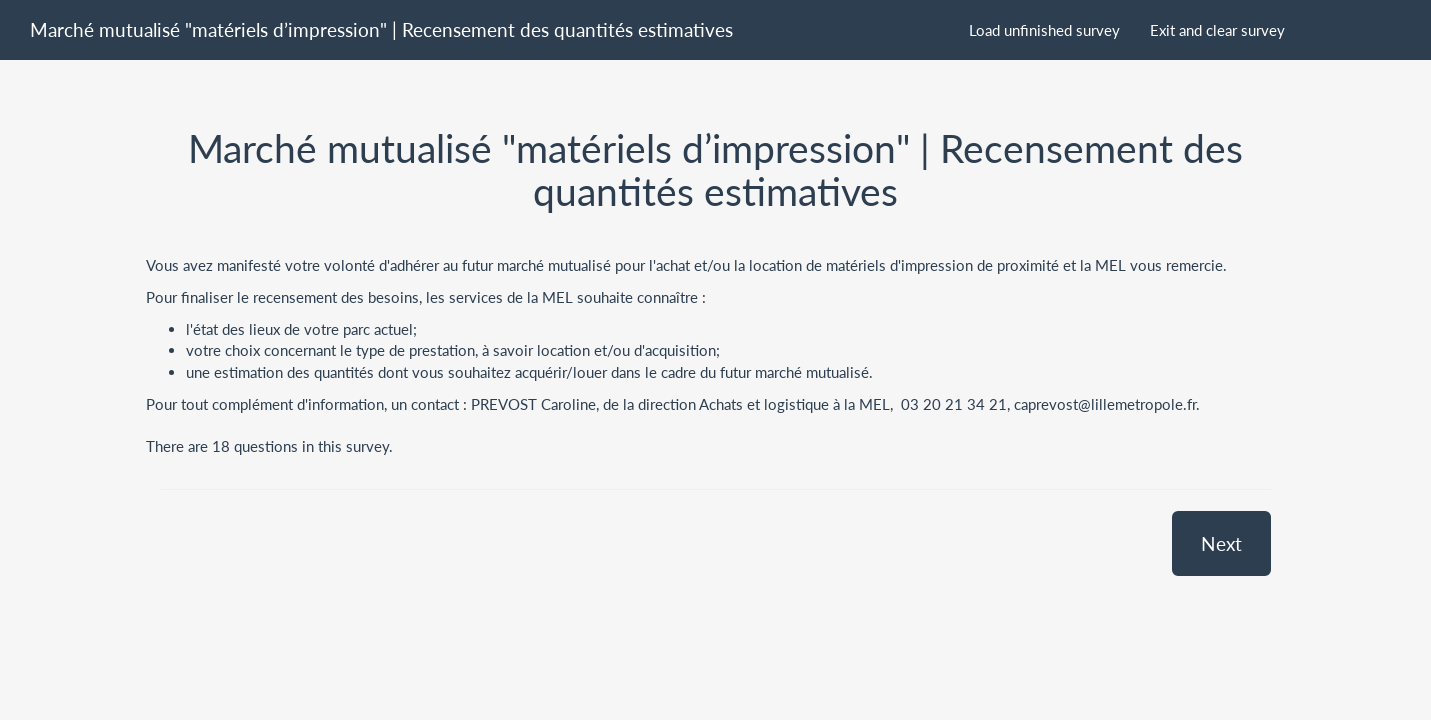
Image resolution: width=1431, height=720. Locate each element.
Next (1221, 543)
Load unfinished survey (1044, 30)
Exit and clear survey (1217, 30)
